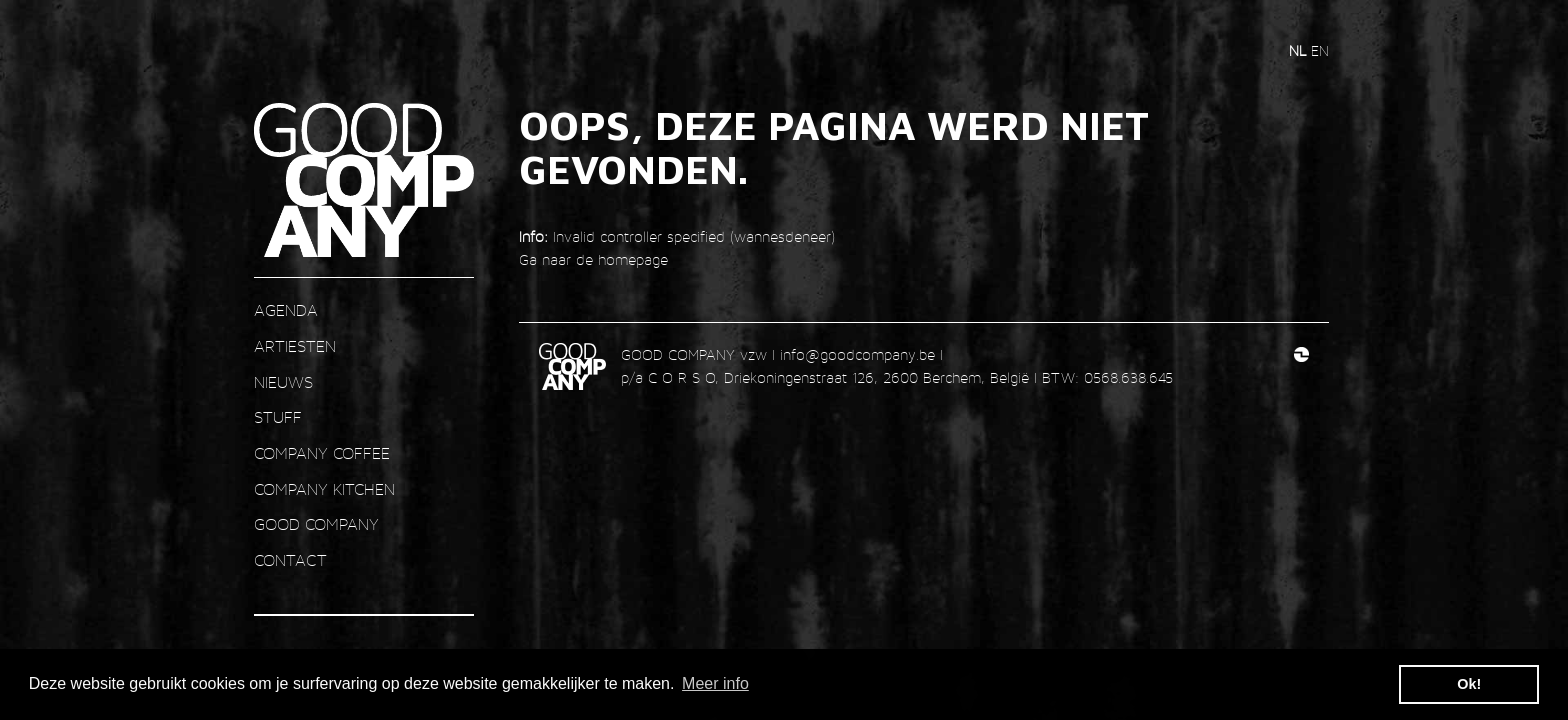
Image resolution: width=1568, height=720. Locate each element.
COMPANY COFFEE (322, 453)
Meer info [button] (715, 683)
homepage (633, 259)
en (1320, 50)
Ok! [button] (1469, 684)
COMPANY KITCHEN (324, 489)
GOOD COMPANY (316, 524)
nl (1300, 50)
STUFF (278, 417)
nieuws (283, 382)
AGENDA (286, 310)
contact (290, 560)
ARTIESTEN (295, 346)
